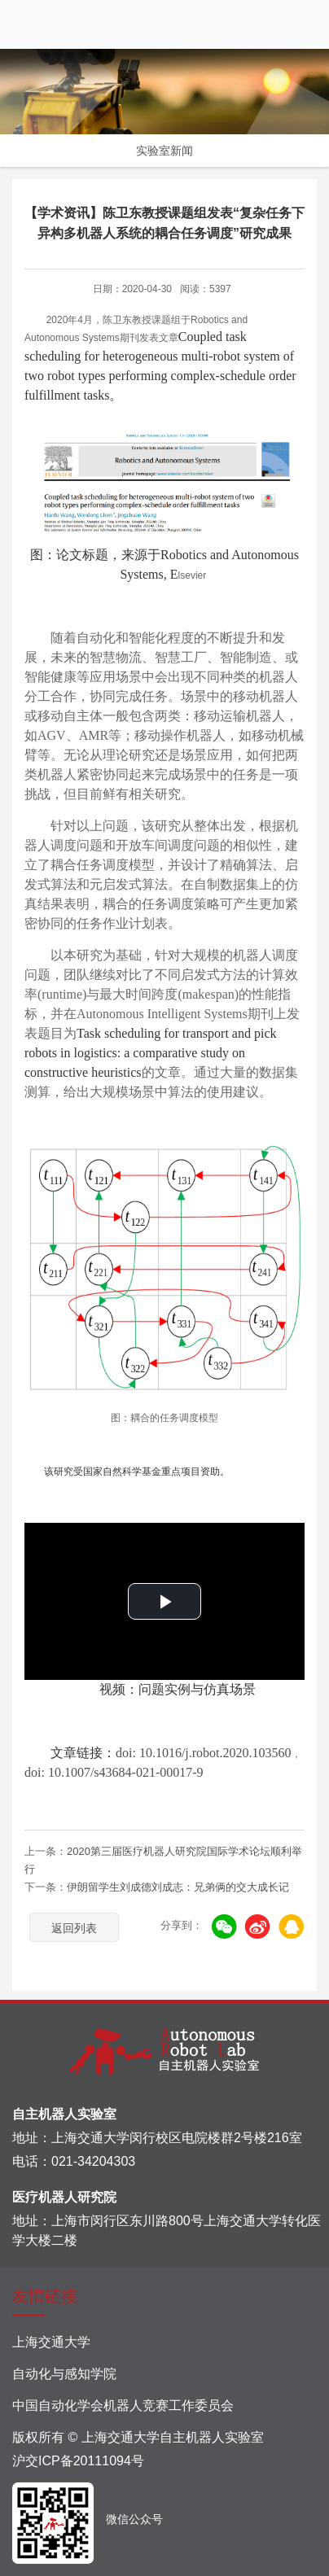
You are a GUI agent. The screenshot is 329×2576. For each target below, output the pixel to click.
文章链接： (70, 1753)
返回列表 (74, 1928)
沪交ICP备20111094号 (78, 2461)
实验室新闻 (164, 150)
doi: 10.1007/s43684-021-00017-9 (114, 1772)
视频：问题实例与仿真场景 (164, 1689)
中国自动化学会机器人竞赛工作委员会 (123, 2405)
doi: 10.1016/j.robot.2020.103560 (204, 1753)
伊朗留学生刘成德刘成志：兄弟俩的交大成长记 (178, 1887)
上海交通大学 (51, 2342)
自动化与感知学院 (64, 2374)
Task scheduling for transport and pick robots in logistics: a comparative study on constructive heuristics (150, 1052)
